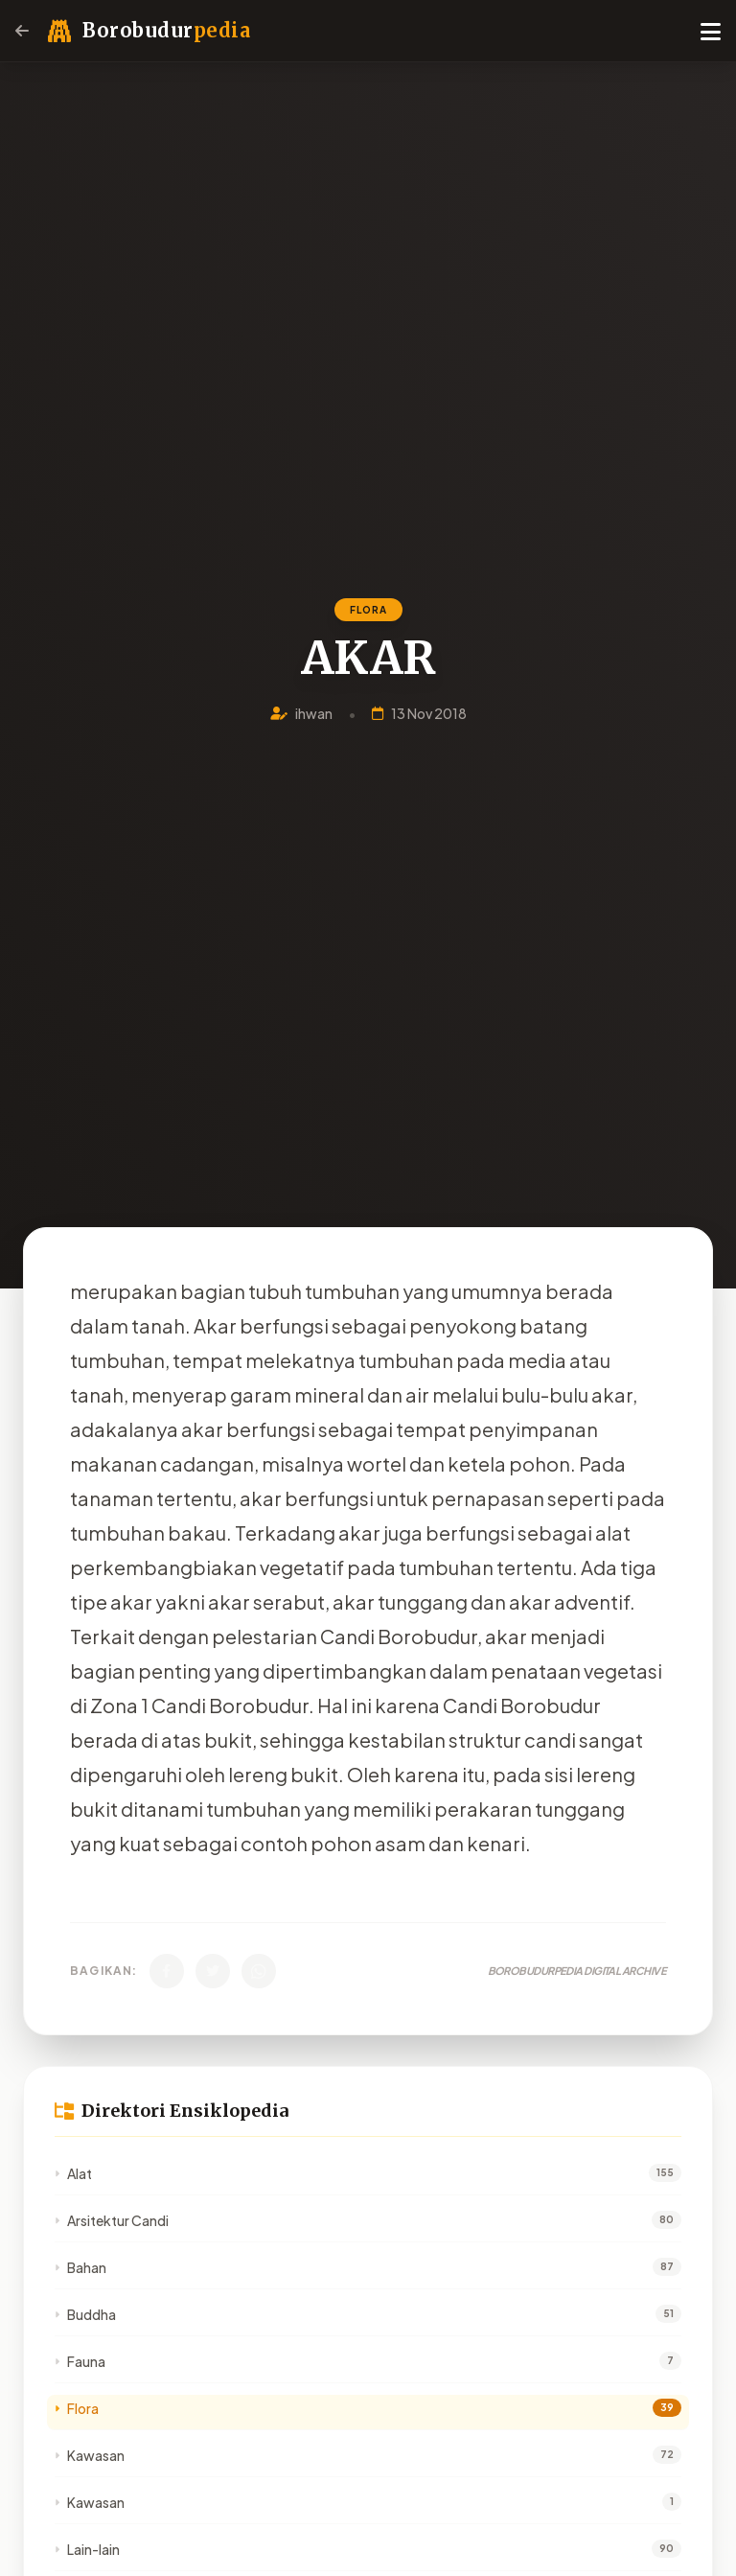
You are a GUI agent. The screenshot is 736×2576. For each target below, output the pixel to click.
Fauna (80, 2361)
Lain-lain (87, 2549)
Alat (73, 2173)
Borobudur (166, 30)
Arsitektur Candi (112, 2220)
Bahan (80, 2267)
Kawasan (90, 2455)
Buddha (85, 2314)
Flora (77, 2408)
